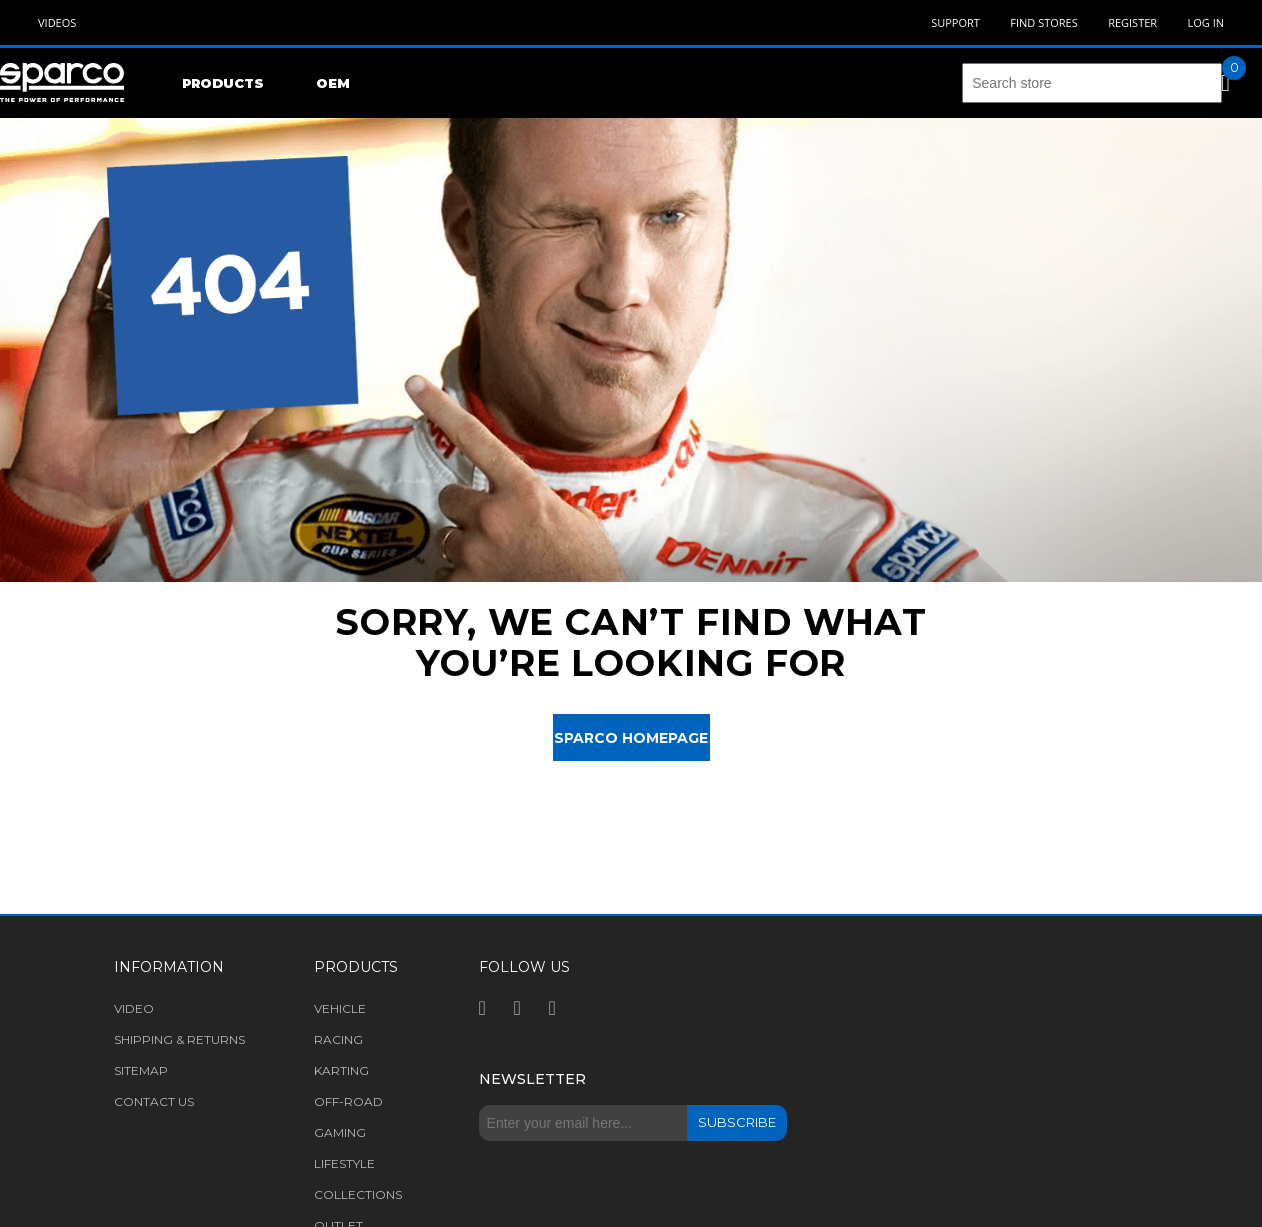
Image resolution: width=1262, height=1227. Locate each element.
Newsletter (532, 1079)
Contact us (154, 1101)
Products (223, 83)
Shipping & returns (179, 1039)
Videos (57, 22)
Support (955, 22)
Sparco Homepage (631, 738)
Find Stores (1043, 22)
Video (134, 1008)
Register (1132, 22)
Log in (1205, 22)
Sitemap (141, 1070)
